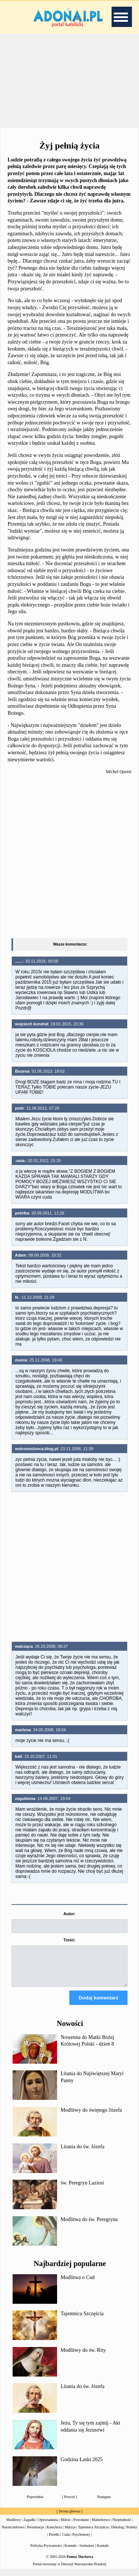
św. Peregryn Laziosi (82, 2189)
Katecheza (54, 2534)
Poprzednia (35, 2503)
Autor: (69, 1913)
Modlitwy (13, 2526)
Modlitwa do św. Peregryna (89, 2226)
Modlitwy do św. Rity (83, 2357)
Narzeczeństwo (13, 2534)
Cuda (66, 2541)
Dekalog (117, 2534)
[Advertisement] (70, 81)
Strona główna (69, 2518)
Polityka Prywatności (46, 2552)
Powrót (69, 2503)
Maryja (69, 2534)
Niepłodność (121, 2526)
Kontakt (103, 2552)
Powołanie (81, 2526)
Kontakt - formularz (79, 2552)
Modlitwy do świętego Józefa (91, 2116)
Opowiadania (48, 2526)
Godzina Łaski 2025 (82, 2466)
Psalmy (131, 2534)
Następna (104, 2503)
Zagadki (29, 2526)
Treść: (69, 1940)
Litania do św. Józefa (83, 2153)
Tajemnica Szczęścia (82, 2320)
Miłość (65, 2526)
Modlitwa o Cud (78, 2284)
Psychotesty (81, 2541)
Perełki (54, 2541)
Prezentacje (35, 2534)
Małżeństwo (101, 2526)
